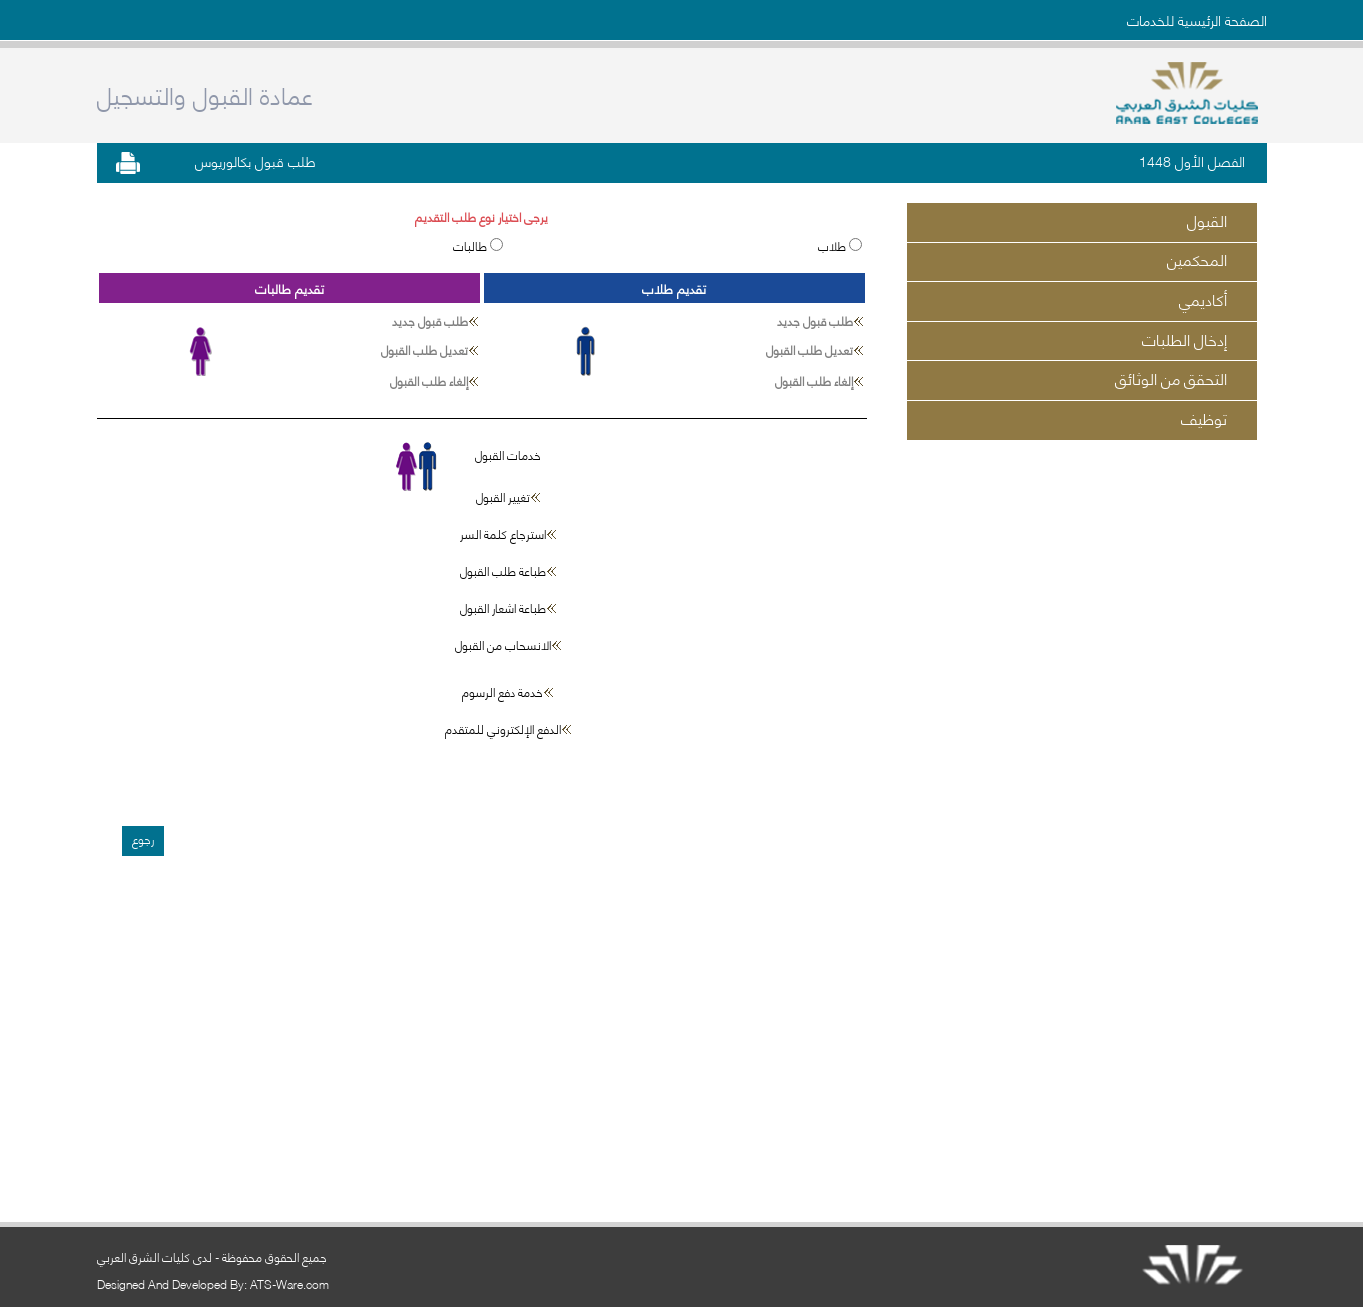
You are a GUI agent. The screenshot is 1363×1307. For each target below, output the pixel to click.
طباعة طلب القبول (503, 570)
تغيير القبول (503, 496)
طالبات (471, 245)
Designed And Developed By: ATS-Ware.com (213, 1283)
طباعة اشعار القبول (503, 607)
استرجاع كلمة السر (503, 533)
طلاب (833, 245)
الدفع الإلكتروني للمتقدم (503, 728)
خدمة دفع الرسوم (502, 691)
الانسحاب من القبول (503, 644)
